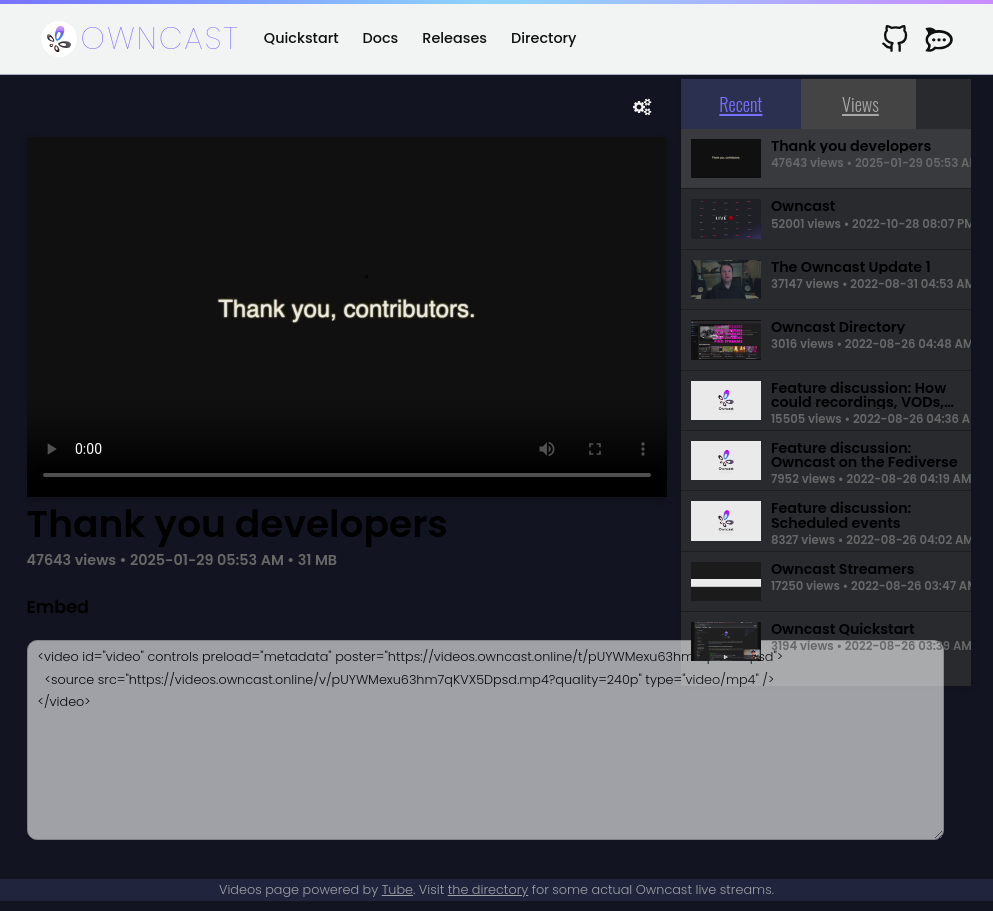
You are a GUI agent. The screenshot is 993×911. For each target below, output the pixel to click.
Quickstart (301, 38)
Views (860, 103)
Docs (381, 38)
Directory (543, 38)
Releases (454, 38)
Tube (397, 889)
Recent (740, 103)
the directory (488, 889)
